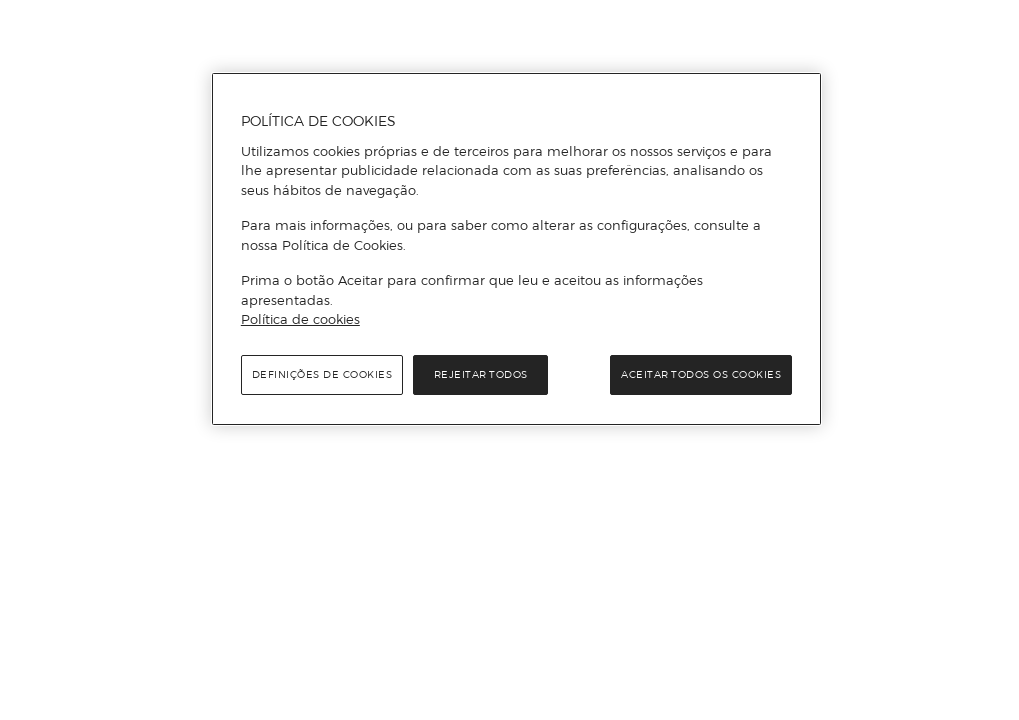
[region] (516, 249)
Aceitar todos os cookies (701, 374)
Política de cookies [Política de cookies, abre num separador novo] (300, 319)
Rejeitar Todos (481, 374)
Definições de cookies (322, 374)
